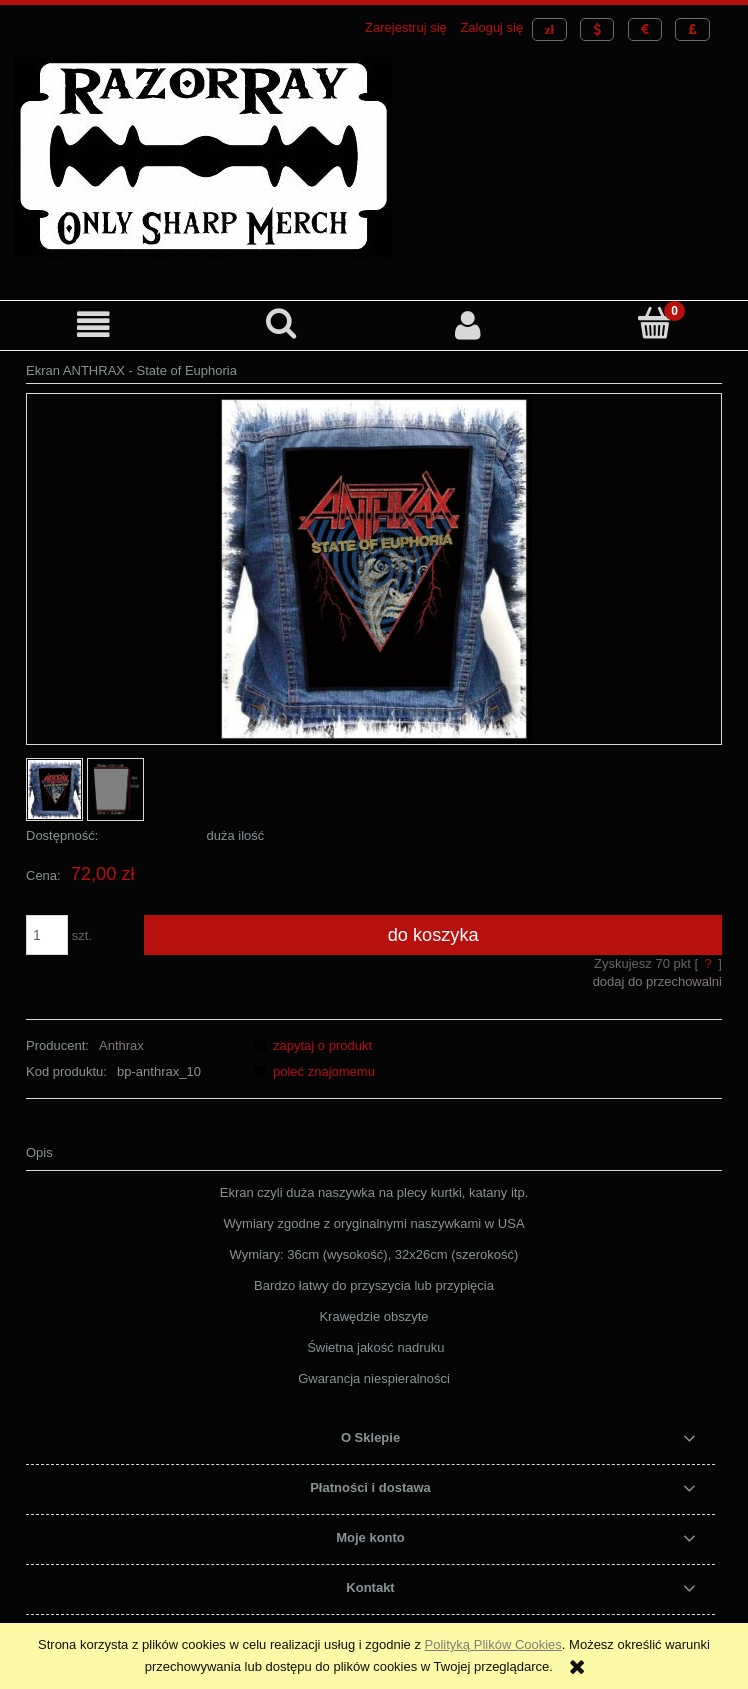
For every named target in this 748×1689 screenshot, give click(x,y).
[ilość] (47, 935)
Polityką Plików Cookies (493, 1644)
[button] (93, 324)
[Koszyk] (654, 323)
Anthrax (121, 1045)
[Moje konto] (467, 324)
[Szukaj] (280, 323)
